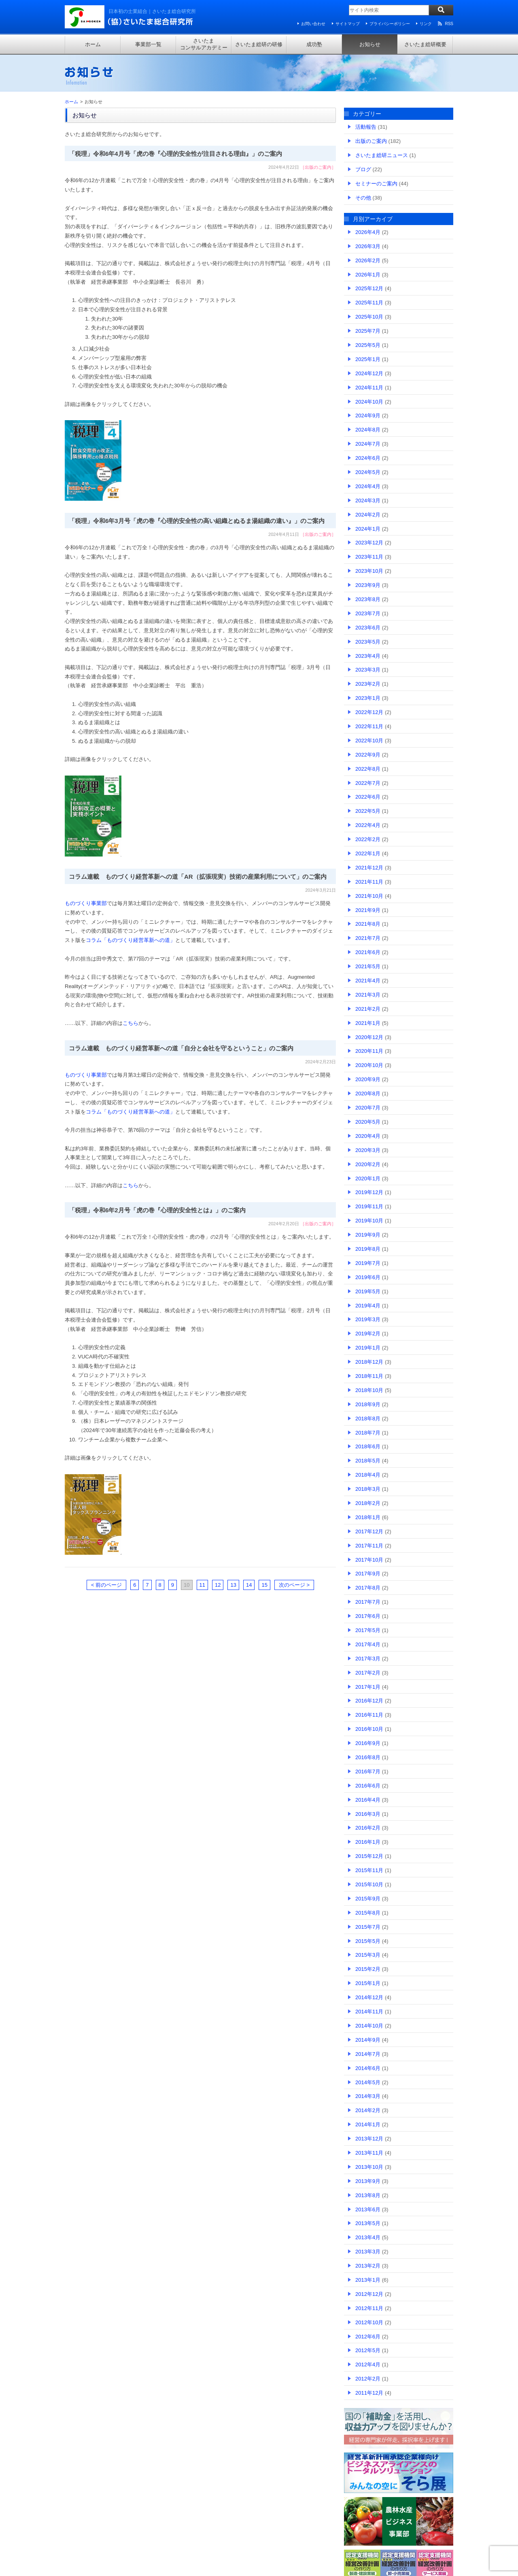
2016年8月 (367, 1757)
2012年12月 (369, 2294)
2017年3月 (367, 1659)
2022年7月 (367, 783)
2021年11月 (369, 882)
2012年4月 (367, 2364)
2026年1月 (367, 275)
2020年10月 (369, 1065)
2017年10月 (369, 1560)
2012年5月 (367, 2350)
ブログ (363, 169)
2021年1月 (367, 1023)
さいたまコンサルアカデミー (203, 44)
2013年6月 (367, 2209)
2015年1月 (367, 1983)
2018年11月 (369, 1376)
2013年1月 (367, 2280)
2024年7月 (367, 444)
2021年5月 (367, 966)
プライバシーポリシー (389, 23)
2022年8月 (367, 769)
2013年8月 (367, 2195)
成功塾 (314, 44)
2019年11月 (369, 1206)
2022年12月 (369, 712)
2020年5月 (367, 1122)
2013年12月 (369, 2139)
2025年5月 (367, 345)
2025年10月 (369, 317)
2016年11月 (369, 1715)
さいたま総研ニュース (381, 155)
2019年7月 (367, 1263)
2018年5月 (367, 1461)
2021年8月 (367, 924)
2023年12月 (369, 543)
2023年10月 (369, 571)
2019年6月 (367, 1277)
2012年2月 (367, 2379)
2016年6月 (367, 1786)
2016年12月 (369, 1701)
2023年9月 (367, 585)
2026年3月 (367, 246)
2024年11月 (369, 388)
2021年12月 (369, 868)
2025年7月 (367, 331)
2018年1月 (367, 1517)
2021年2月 (367, 1009)
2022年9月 (367, 755)
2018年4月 (367, 1475)
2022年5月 (367, 811)
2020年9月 (367, 1079)
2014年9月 (367, 2040)
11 (202, 1585)
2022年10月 (369, 741)
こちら (130, 1023)
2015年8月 (367, 1913)
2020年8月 (367, 1093)
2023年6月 (367, 628)
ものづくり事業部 (86, 903)
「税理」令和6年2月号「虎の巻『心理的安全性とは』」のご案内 (157, 1210)
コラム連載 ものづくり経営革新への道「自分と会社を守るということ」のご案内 (181, 1048)
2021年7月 (367, 938)
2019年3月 (367, 1319)
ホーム (93, 44)
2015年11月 (369, 1870)
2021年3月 (367, 995)
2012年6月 (367, 2337)
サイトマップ (347, 23)
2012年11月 (369, 2308)
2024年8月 (367, 430)
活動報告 (365, 127)
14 (249, 1585)
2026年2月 (367, 260)
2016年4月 (367, 1800)
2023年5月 (367, 642)
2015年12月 (369, 1856)
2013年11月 (369, 2153)
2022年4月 (367, 825)
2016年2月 (367, 1828)
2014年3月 (367, 2096)
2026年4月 (367, 232)
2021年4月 (367, 981)
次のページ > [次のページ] (294, 1585)
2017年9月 (367, 1574)
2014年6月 (367, 2068)
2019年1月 (367, 1348)
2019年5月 (367, 1291)
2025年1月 (367, 359)
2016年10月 (369, 1729)
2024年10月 (369, 402)
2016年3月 (367, 1814)
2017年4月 (367, 1644)
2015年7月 (367, 1927)
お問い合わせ (313, 23)
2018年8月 (367, 1419)
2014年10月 (369, 2026)
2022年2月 (367, 839)
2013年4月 (367, 2237)
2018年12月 (369, 1362)
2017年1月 (367, 1687)
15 (264, 1585)
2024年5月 (367, 472)
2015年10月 (369, 1884)
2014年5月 (367, 2082)
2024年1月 (367, 529)
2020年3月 (367, 1150)
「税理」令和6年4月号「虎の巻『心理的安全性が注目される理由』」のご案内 (175, 153)
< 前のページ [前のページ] (106, 1585)
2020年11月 (369, 1051)
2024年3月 (367, 500)
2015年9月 (367, 1899)
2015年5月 (367, 1941)
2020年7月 (367, 1108)
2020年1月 (367, 1178)
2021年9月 (367, 910)
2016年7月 (367, 1771)
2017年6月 (367, 1616)
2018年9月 (367, 1404)
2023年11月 (369, 557)
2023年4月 (367, 656)
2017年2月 (367, 1673)
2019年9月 (367, 1235)
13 (233, 1585)
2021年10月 (369, 896)
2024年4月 (367, 486)
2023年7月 (367, 613)
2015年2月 (367, 1969)
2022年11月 (369, 726)
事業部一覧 (148, 44)
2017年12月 (369, 1531)
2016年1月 (367, 1842)
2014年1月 (367, 2124)
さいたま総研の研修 (258, 44)
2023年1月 (367, 698)
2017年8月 (367, 1588)
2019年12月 (369, 1192)
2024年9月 (367, 415)
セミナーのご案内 (376, 184)
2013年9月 (367, 2181)
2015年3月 (367, 1955)
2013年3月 (367, 2252)
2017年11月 (369, 1546)
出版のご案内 (318, 167)
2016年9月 (367, 1743)
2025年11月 (369, 303)
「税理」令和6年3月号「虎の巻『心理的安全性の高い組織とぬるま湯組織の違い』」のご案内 (197, 520)
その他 (363, 198)
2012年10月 (369, 2322)
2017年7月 (367, 1602)
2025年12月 (369, 288)
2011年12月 (369, 2393)
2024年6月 (367, 458)
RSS (449, 23)
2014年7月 (367, 2054)
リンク (426, 23)
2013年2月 (367, 2266)
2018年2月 (367, 1503)
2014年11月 (369, 2012)
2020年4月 (367, 1136)
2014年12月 (369, 1997)
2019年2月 (367, 1334)
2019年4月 (367, 1306)
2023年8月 (367, 599)
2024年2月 (367, 515)
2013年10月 (369, 2167)
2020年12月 (369, 1037)
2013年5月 (367, 2223)
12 (218, 1585)
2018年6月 (367, 1446)
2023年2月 (367, 684)
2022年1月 (367, 853)
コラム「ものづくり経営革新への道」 (130, 940)
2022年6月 (367, 797)
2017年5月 (367, 1630)
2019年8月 (367, 1249)
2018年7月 (367, 1433)
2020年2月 (367, 1164)
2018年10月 (369, 1390)
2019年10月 (369, 1221)
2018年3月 (367, 1489)
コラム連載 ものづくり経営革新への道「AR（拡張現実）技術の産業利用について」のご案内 (198, 876)
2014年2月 (367, 2110)
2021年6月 (367, 952)
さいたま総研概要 (425, 44)
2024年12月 (369, 373)
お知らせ (369, 44)
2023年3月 (367, 670)
